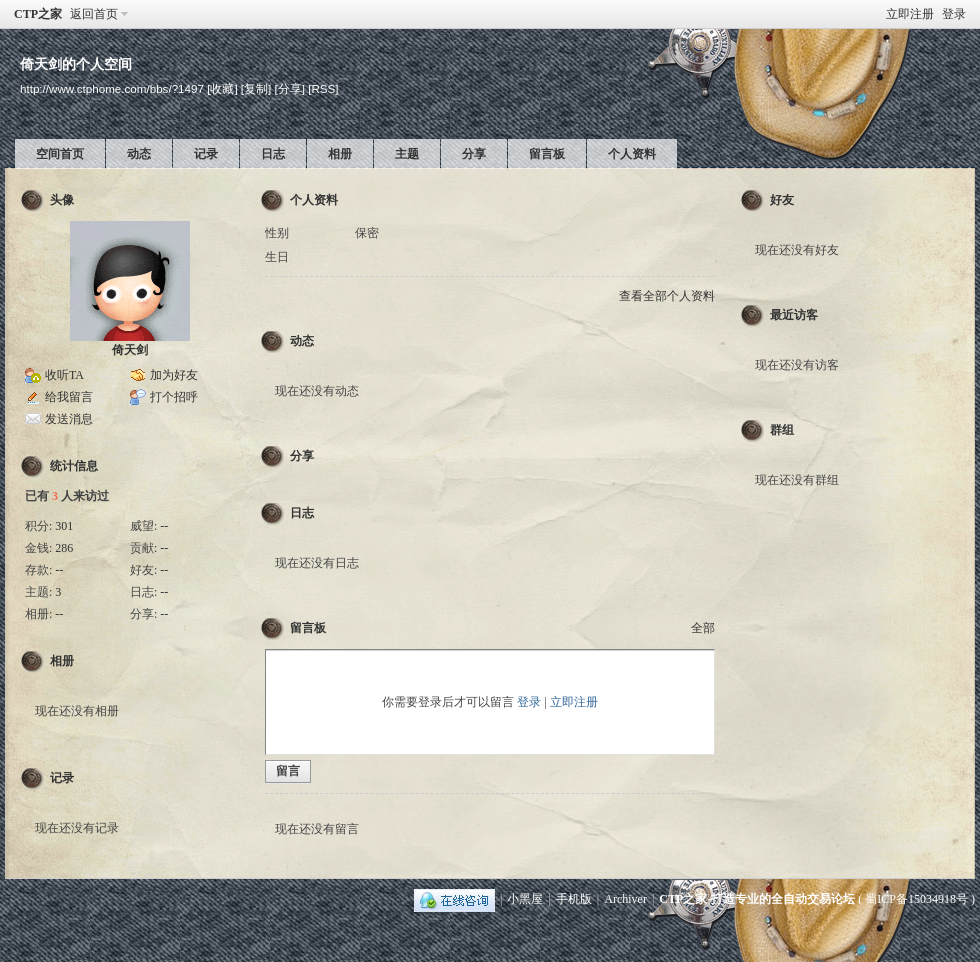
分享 (474, 154)
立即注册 (910, 14)
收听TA (64, 375)
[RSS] (323, 88)
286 (64, 548)
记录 (206, 154)
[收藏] (222, 88)
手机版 (574, 899)
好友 (782, 200)
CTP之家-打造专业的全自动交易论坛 (757, 899)
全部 (703, 628)
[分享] (290, 88)
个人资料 (632, 154)
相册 (340, 154)
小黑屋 (525, 899)
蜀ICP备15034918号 (916, 899)
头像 (62, 200)
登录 (954, 14)
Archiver (625, 899)
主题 (407, 154)
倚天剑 (130, 350)
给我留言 (69, 397)
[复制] (256, 88)
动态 (139, 154)
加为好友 (174, 375)
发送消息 (69, 419)
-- (164, 526)
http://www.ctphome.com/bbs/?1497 (112, 88)
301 (64, 526)
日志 (273, 154)
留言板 (547, 154)
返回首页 (94, 14)
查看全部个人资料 (667, 296)
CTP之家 (38, 14)
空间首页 (60, 154)
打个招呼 (174, 397)
